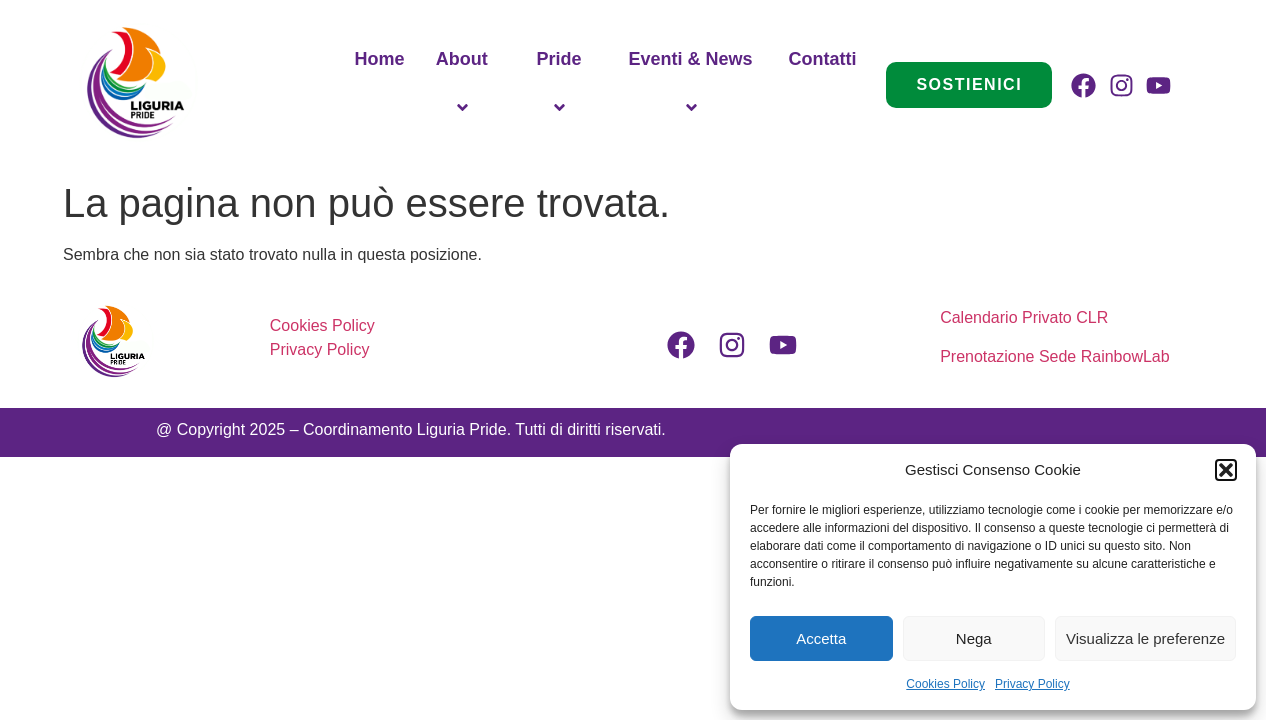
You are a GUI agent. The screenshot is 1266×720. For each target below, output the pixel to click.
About (465, 85)
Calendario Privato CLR (1026, 317)
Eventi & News (694, 85)
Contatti (822, 59)
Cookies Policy (945, 684)
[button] (1226, 470)
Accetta (821, 638)
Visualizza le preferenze (1145, 638)
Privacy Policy (1032, 684)
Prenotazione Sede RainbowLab (1055, 356)
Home (379, 59)
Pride (561, 85)
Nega (974, 638)
